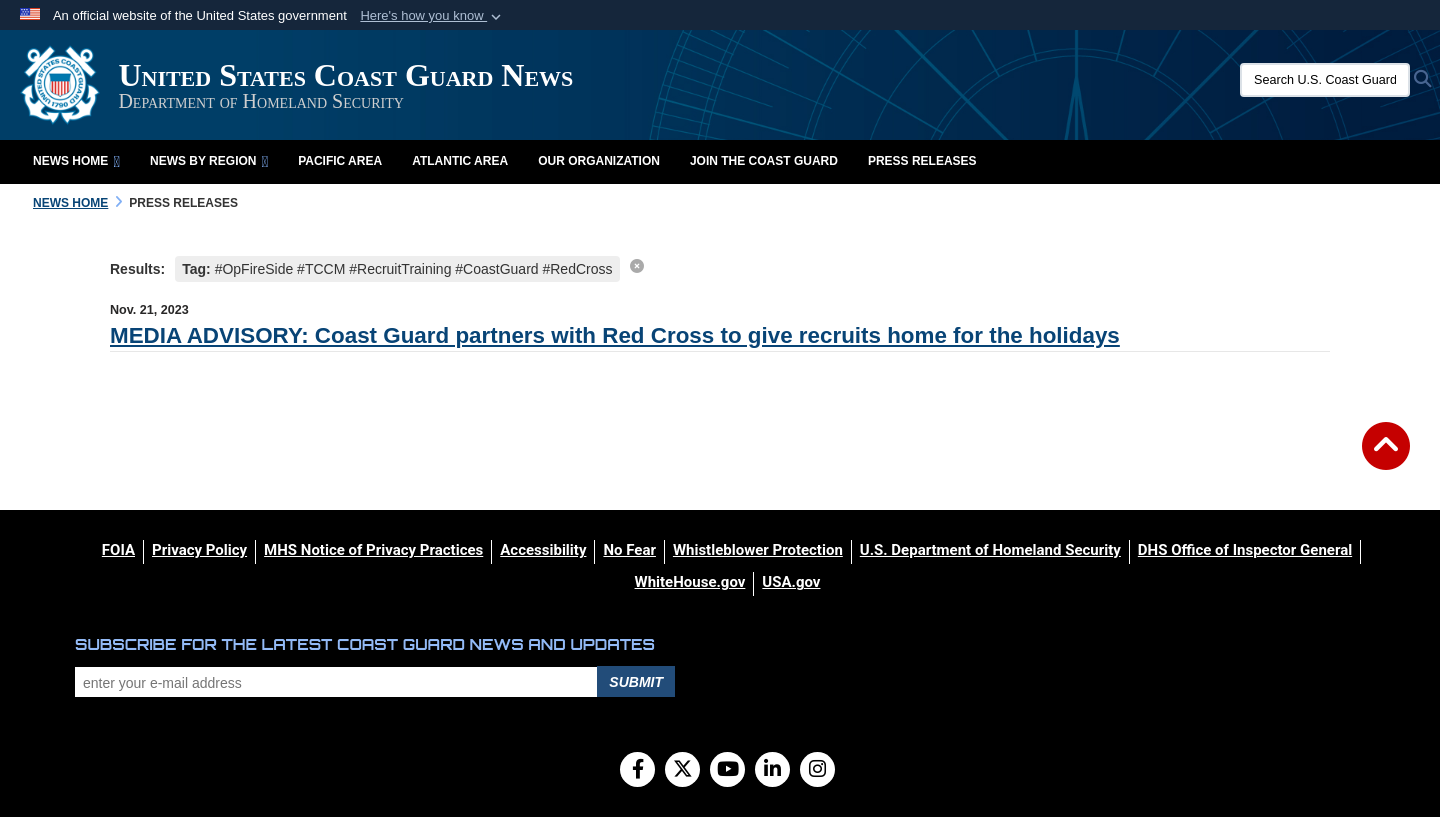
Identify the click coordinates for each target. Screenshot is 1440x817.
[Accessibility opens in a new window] (543, 550)
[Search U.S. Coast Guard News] (1325, 80)
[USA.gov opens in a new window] (791, 582)
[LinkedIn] (772, 771)
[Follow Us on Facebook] (637, 771)
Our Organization (599, 161)
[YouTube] (727, 771)
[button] (432, 16)
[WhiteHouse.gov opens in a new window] (690, 582)
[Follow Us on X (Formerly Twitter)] (682, 771)
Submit (636, 682)
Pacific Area (340, 161)
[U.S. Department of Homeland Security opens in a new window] (990, 550)
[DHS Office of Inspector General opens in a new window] (1245, 550)
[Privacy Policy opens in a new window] (199, 550)
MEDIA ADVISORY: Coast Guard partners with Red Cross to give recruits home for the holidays (615, 335)
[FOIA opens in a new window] (118, 550)
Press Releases (922, 161)
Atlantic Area (460, 161)
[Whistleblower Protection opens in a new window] (758, 550)
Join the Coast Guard (764, 161)
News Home (76, 161)
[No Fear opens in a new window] (629, 550)
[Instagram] (817, 771)
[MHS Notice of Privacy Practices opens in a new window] (373, 550)
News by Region (209, 161)
